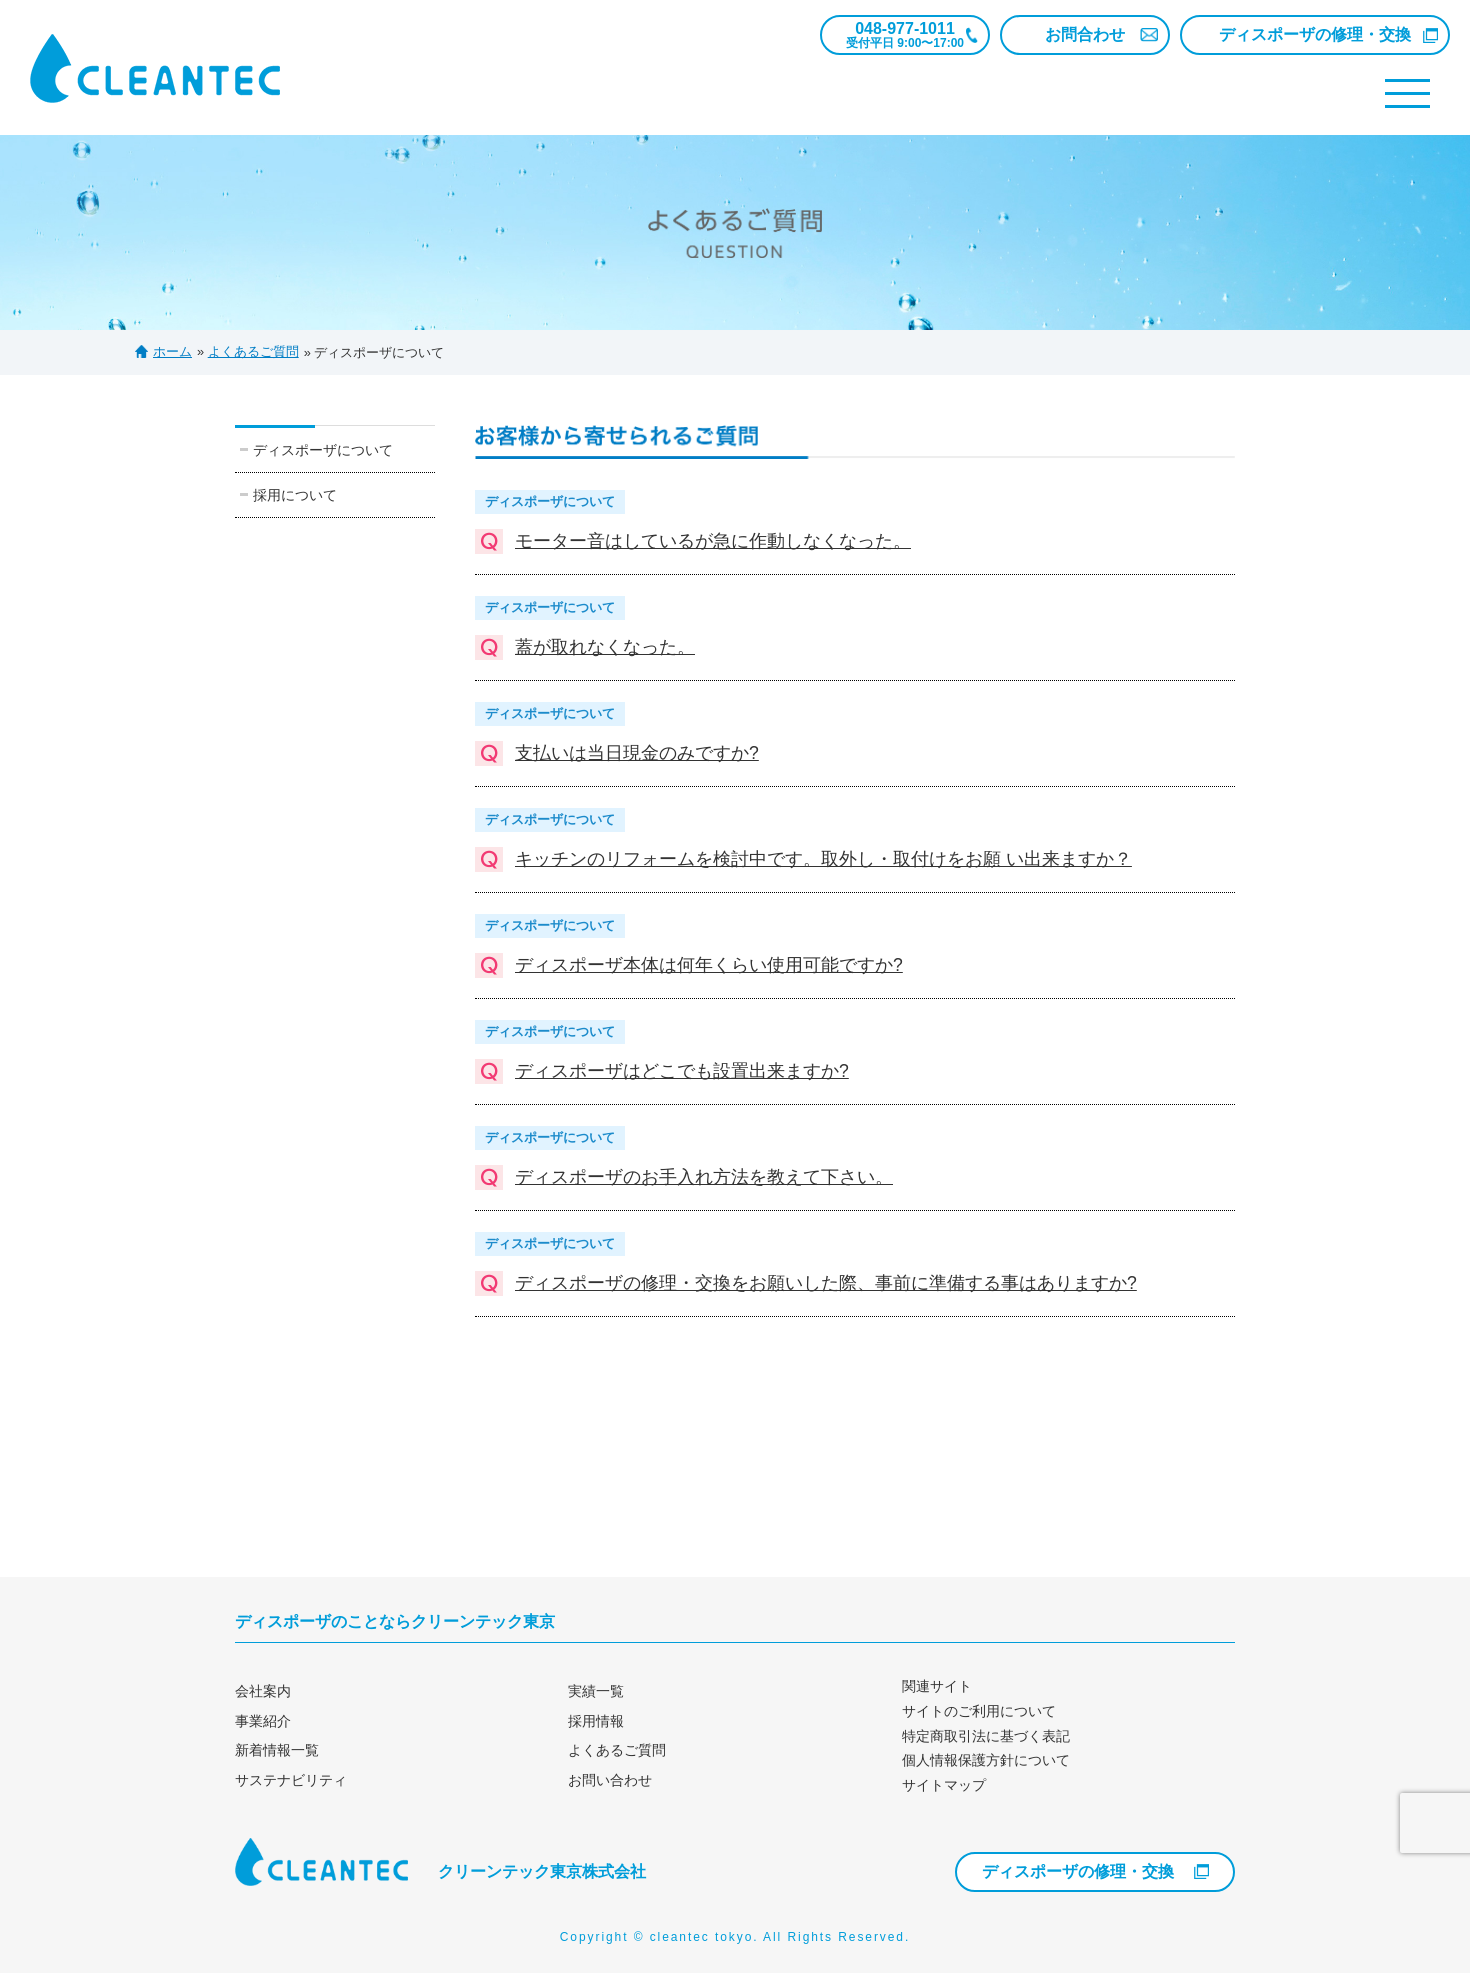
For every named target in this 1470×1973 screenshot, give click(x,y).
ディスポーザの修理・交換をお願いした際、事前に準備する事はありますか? (826, 1283)
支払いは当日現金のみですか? (637, 753)
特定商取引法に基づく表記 (986, 1736)
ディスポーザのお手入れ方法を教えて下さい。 (704, 1177)
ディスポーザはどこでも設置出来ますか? (682, 1071)
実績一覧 (596, 1691)
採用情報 (596, 1721)
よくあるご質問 (617, 1750)
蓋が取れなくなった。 (605, 647)
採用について (295, 495)
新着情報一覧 (277, 1750)
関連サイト (937, 1686)
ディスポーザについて (323, 450)
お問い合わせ (610, 1780)
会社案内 (263, 1691)
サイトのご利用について (979, 1711)
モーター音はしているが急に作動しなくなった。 (713, 541)
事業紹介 (263, 1721)
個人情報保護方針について (986, 1760)
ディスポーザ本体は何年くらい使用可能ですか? (709, 965)
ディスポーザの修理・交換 (1315, 34)
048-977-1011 (905, 35)
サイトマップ (944, 1785)
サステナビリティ (291, 1780)
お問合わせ (1085, 34)
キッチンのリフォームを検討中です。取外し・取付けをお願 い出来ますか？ (823, 859)
